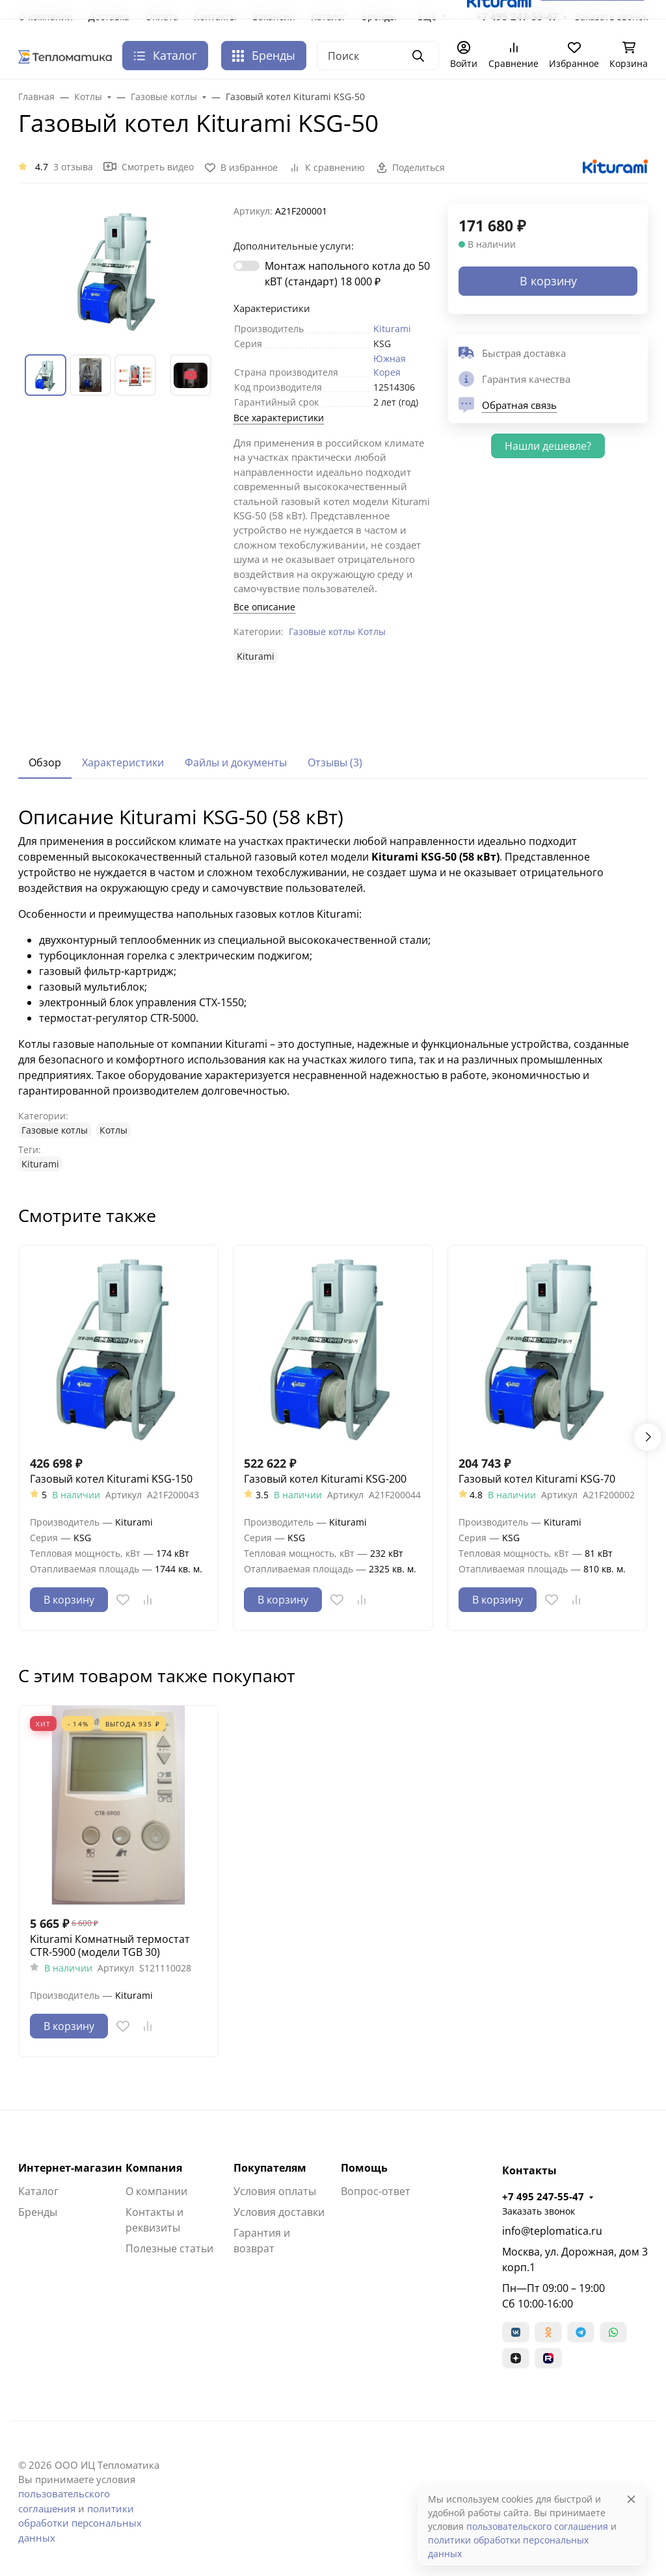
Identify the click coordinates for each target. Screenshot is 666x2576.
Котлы (372, 631)
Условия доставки (279, 2212)
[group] (118, 268)
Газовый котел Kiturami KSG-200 (325, 1478)
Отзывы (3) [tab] (335, 762)
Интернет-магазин (70, 2168)
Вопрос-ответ (375, 2191)
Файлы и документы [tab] (236, 762)
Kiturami (392, 328)
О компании (156, 2191)
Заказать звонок (538, 2211)
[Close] (631, 2499)
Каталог (38, 2191)
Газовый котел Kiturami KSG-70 (537, 1478)
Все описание (264, 607)
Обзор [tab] (45, 762)
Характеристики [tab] (123, 762)
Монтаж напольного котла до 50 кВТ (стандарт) (347, 274)
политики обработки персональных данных (80, 2523)
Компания (154, 2168)
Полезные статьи (169, 2248)
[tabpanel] (333, 988)
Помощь (364, 2168)
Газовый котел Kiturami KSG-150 (111, 1478)
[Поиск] (378, 55)
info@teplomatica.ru (552, 2231)
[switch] (246, 266)
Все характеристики (278, 417)
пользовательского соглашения (537, 2526)
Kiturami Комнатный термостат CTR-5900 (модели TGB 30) (110, 1945)
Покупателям (269, 2168)
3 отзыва (73, 167)
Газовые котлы (322, 631)
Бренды (263, 55)
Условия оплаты (274, 2191)
